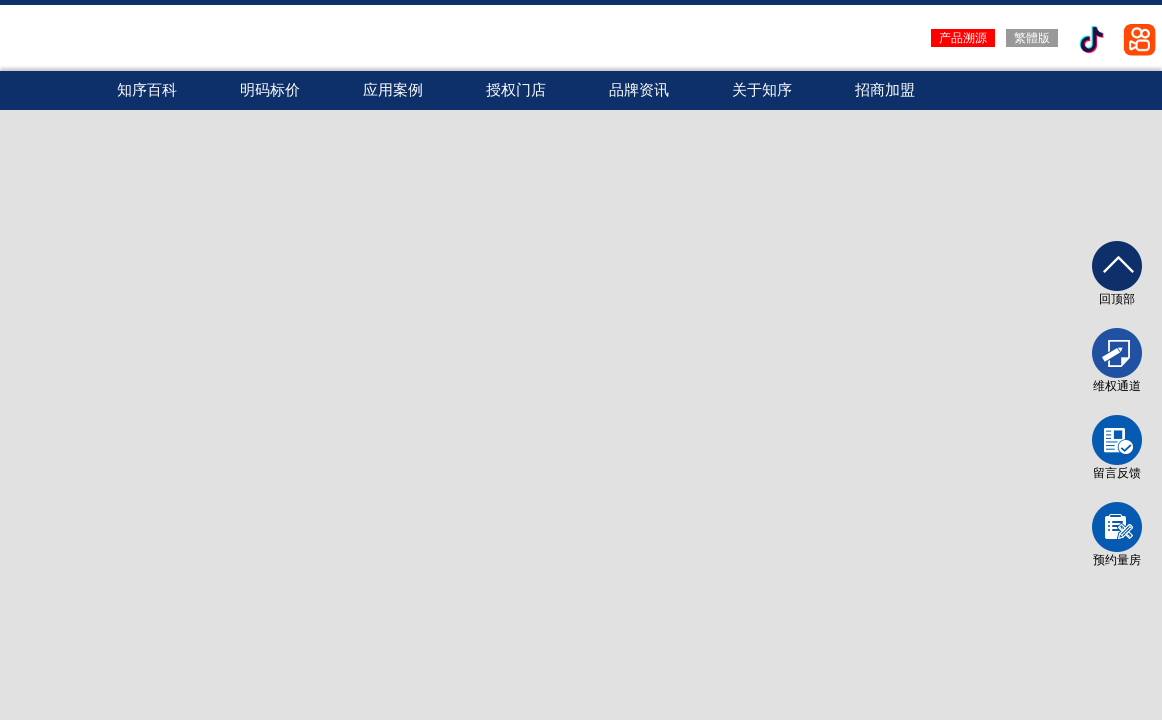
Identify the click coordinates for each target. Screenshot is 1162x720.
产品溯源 (963, 38)
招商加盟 (885, 90)
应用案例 (393, 90)
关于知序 (762, 90)
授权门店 (516, 90)
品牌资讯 (639, 90)
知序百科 (147, 90)
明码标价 (270, 90)
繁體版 (1032, 38)
